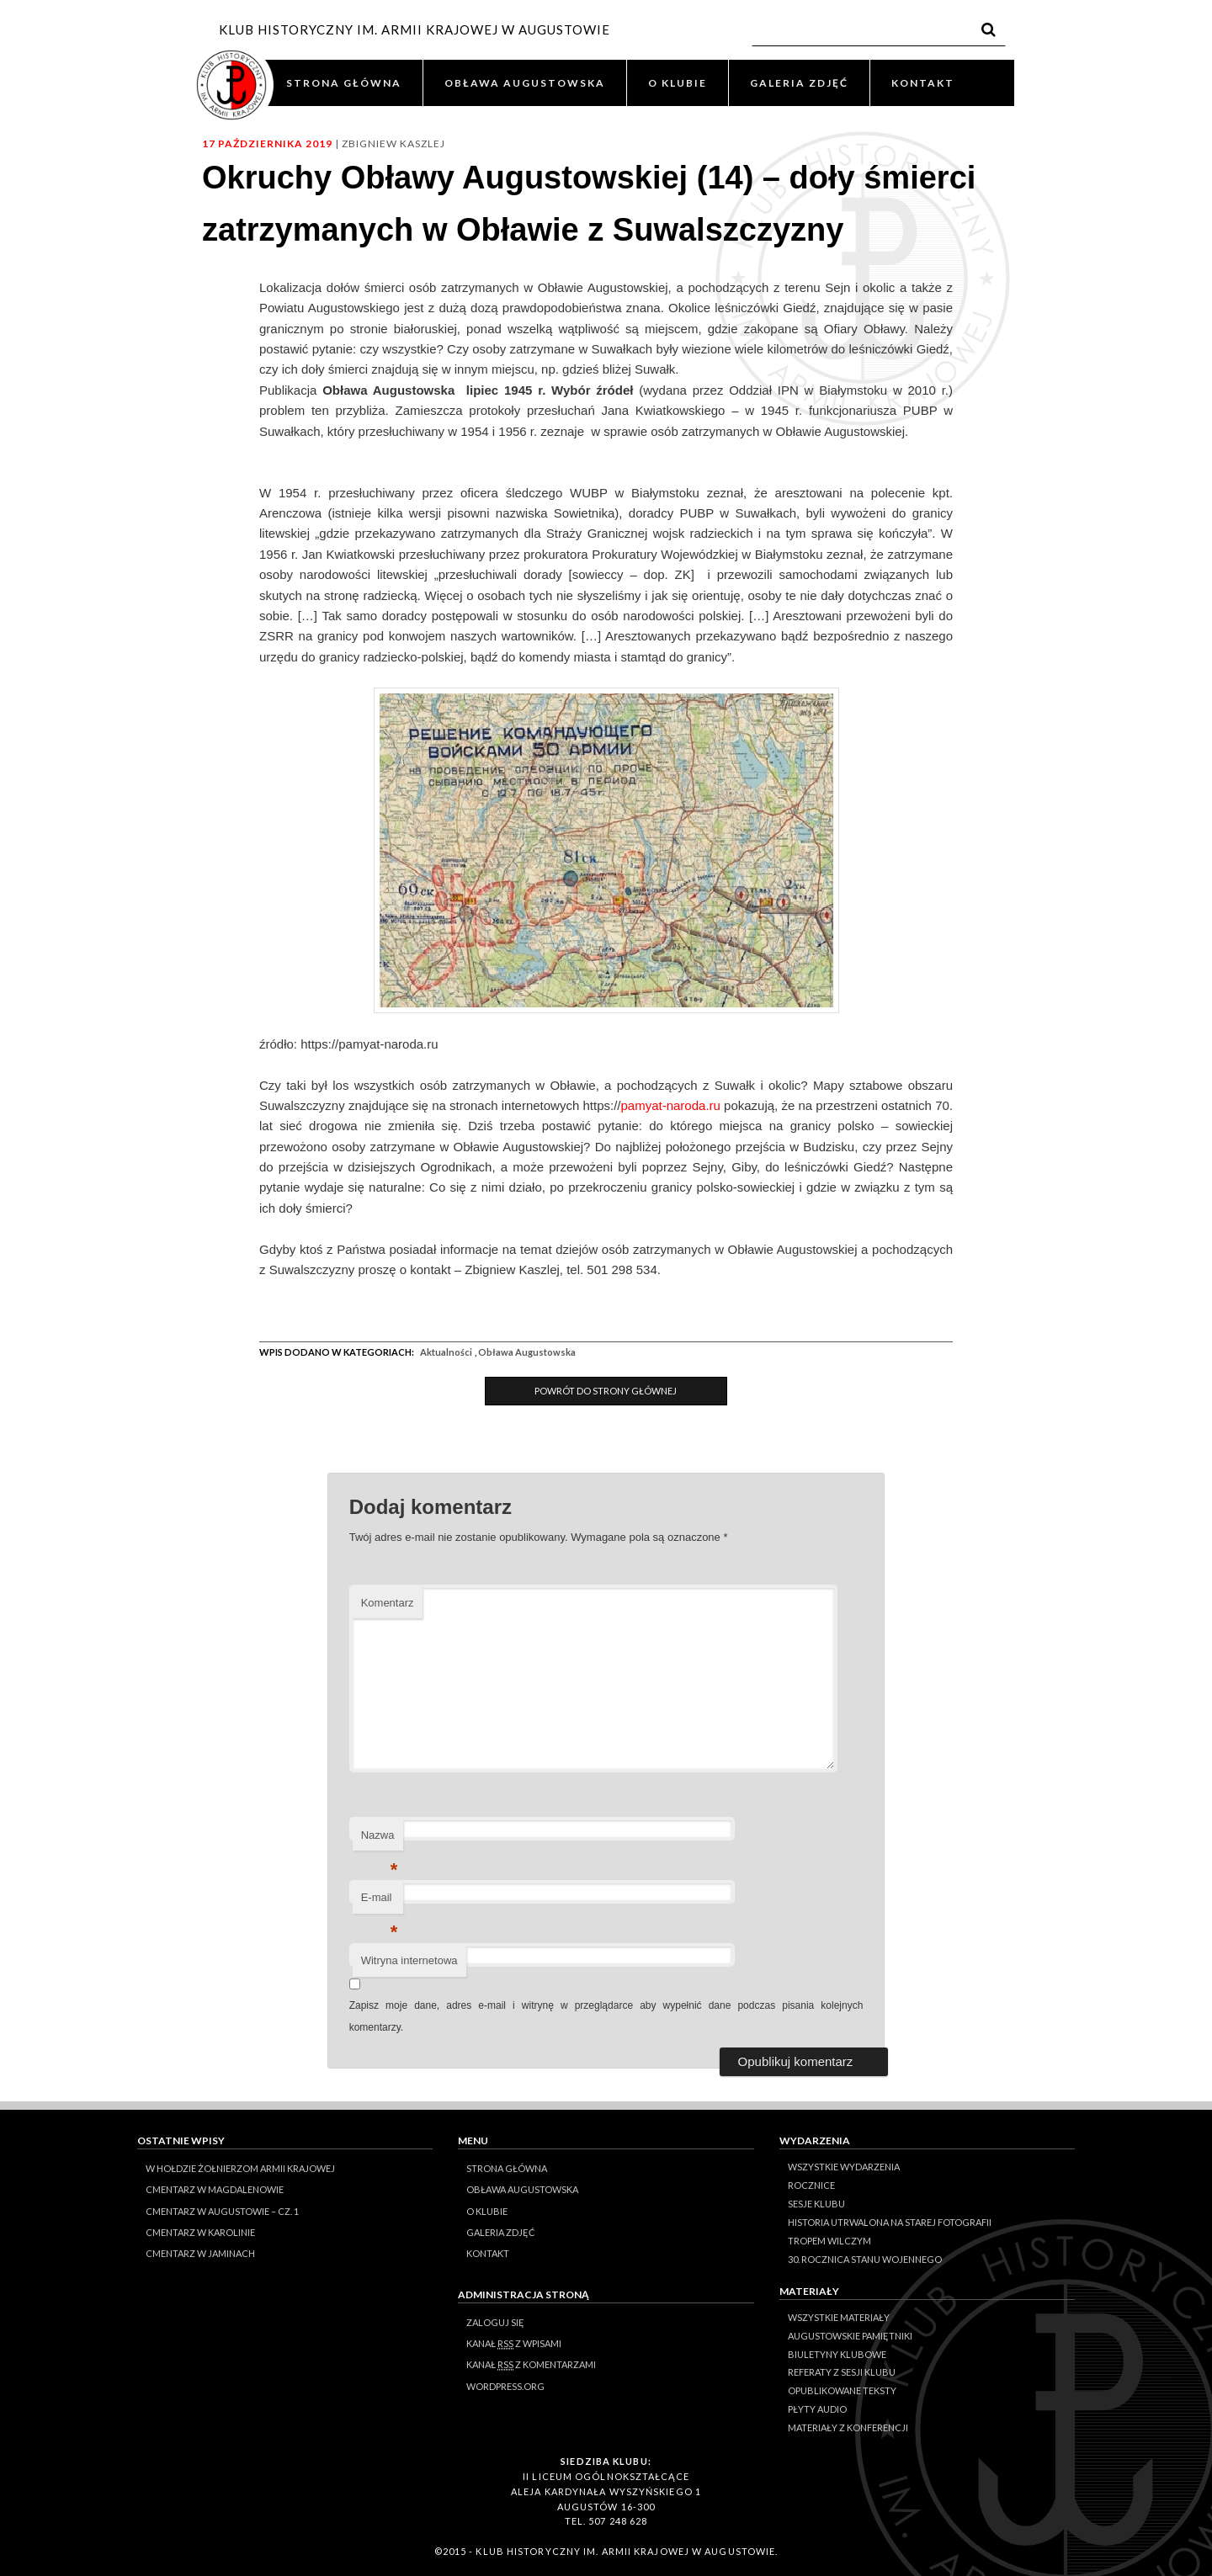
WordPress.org (505, 2386)
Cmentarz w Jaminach (200, 2253)
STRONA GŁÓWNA (343, 83)
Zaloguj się (495, 2322)
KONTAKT (922, 83)
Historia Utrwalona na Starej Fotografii (889, 2222)
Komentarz (387, 1602)
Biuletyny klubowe (837, 2354)
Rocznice (811, 2185)
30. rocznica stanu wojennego (865, 2259)
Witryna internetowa (409, 1960)
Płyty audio (817, 2408)
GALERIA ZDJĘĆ (799, 83)
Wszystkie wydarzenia (844, 2166)
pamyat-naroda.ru (670, 1105)
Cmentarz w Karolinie (200, 2232)
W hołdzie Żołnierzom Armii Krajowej (240, 2168)
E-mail (379, 1902)
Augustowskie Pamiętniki (850, 2335)
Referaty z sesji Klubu (842, 2371)
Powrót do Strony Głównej (605, 1390)
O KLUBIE (677, 83)
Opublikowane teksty (842, 2390)
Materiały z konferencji (848, 2427)
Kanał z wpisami (513, 2344)
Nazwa (379, 1840)
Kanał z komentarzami (531, 2365)
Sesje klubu (816, 2203)
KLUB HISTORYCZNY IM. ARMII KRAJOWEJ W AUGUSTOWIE (414, 29)
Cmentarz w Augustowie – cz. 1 (222, 2211)
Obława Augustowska (527, 1351)
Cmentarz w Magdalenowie (215, 2189)
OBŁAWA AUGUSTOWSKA (524, 83)
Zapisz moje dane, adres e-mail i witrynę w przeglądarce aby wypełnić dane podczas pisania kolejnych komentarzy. (606, 2016)
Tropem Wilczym (829, 2240)
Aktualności (446, 1351)
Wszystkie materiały (839, 2317)
